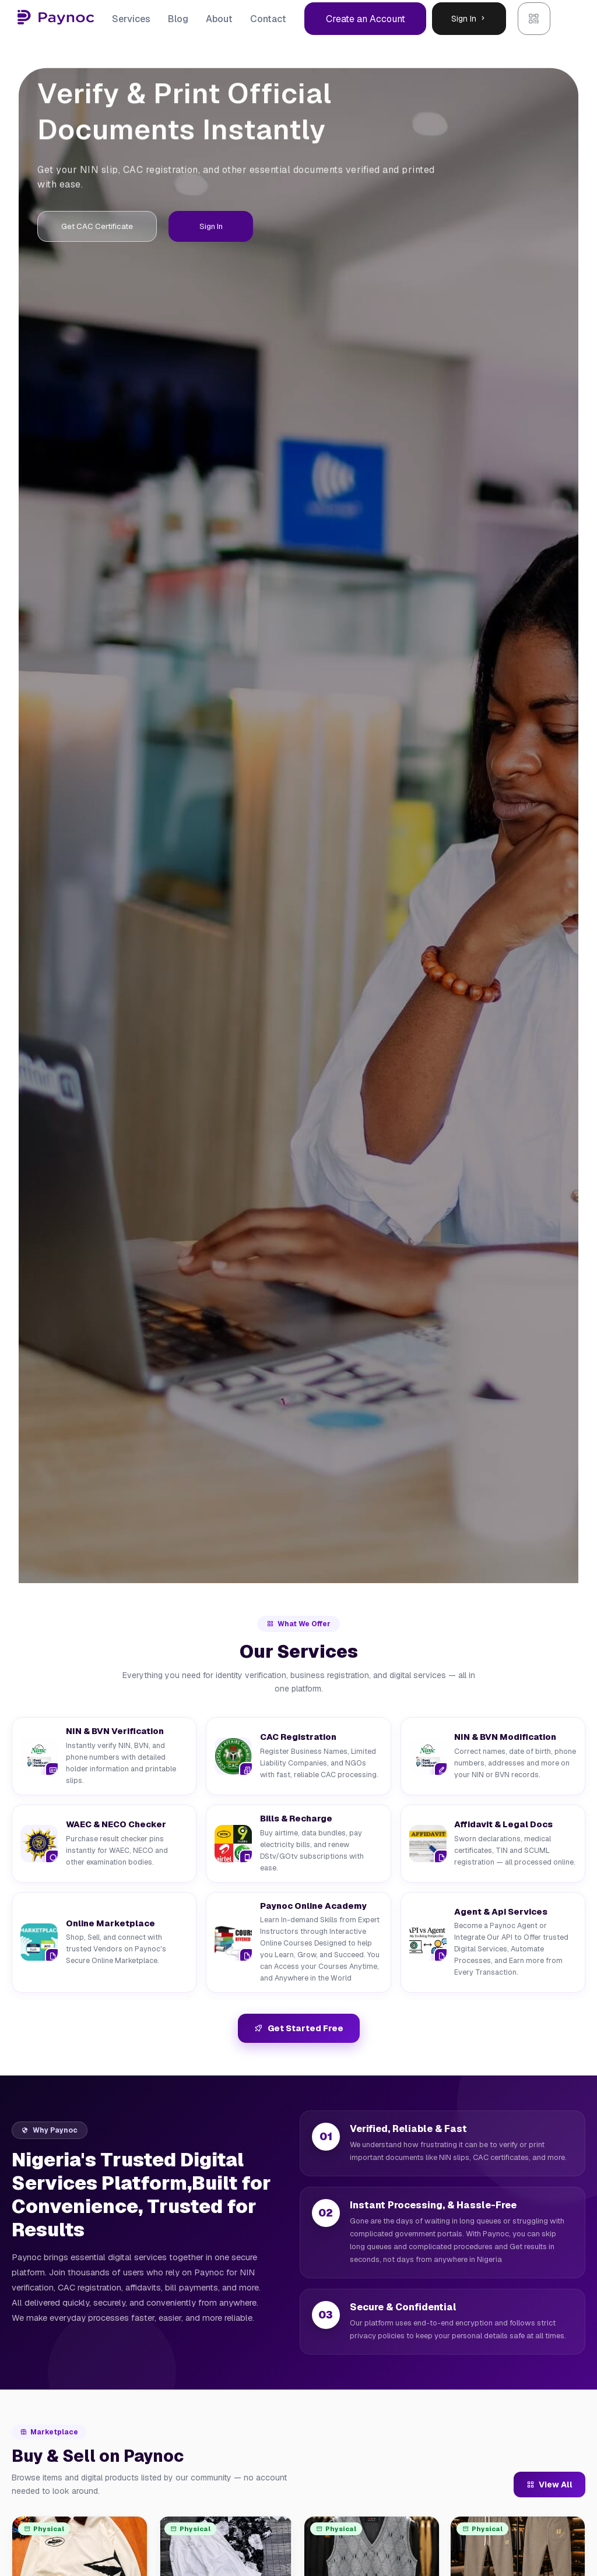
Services (131, 19)
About (219, 19)
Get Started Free (298, 2029)
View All (549, 2485)
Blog (178, 19)
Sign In (469, 18)
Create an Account (365, 19)
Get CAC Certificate (109, 227)
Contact (268, 19)
